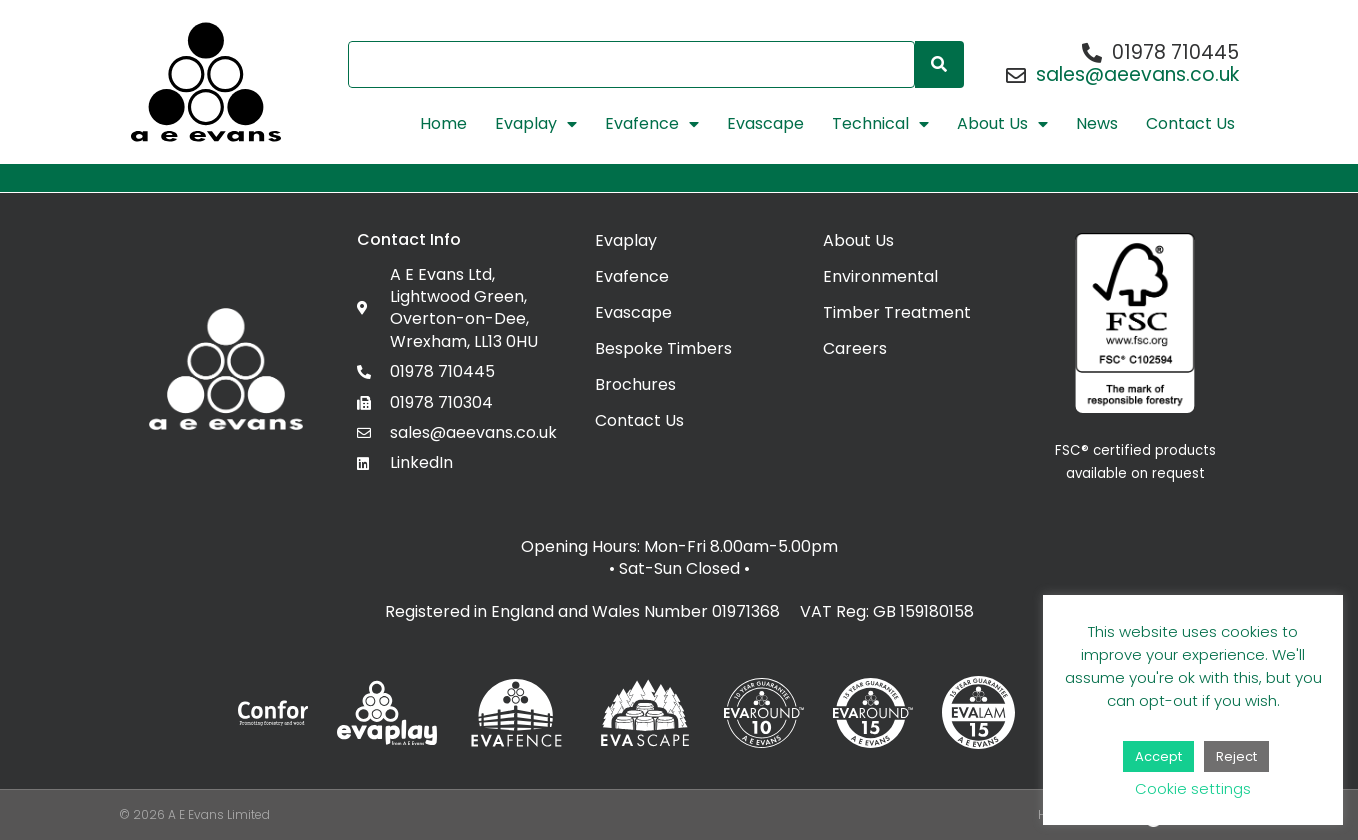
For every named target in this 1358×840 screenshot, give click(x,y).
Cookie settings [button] (1193, 788)
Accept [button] (1158, 756)
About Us (1002, 124)
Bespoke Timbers (663, 348)
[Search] (939, 64)
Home (443, 124)
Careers (855, 348)
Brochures (635, 384)
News (1097, 124)
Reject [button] (1236, 756)
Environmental (880, 276)
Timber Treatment (897, 312)
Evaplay (536, 124)
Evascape (765, 124)
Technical (880, 124)
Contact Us (1190, 124)
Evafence (652, 124)
